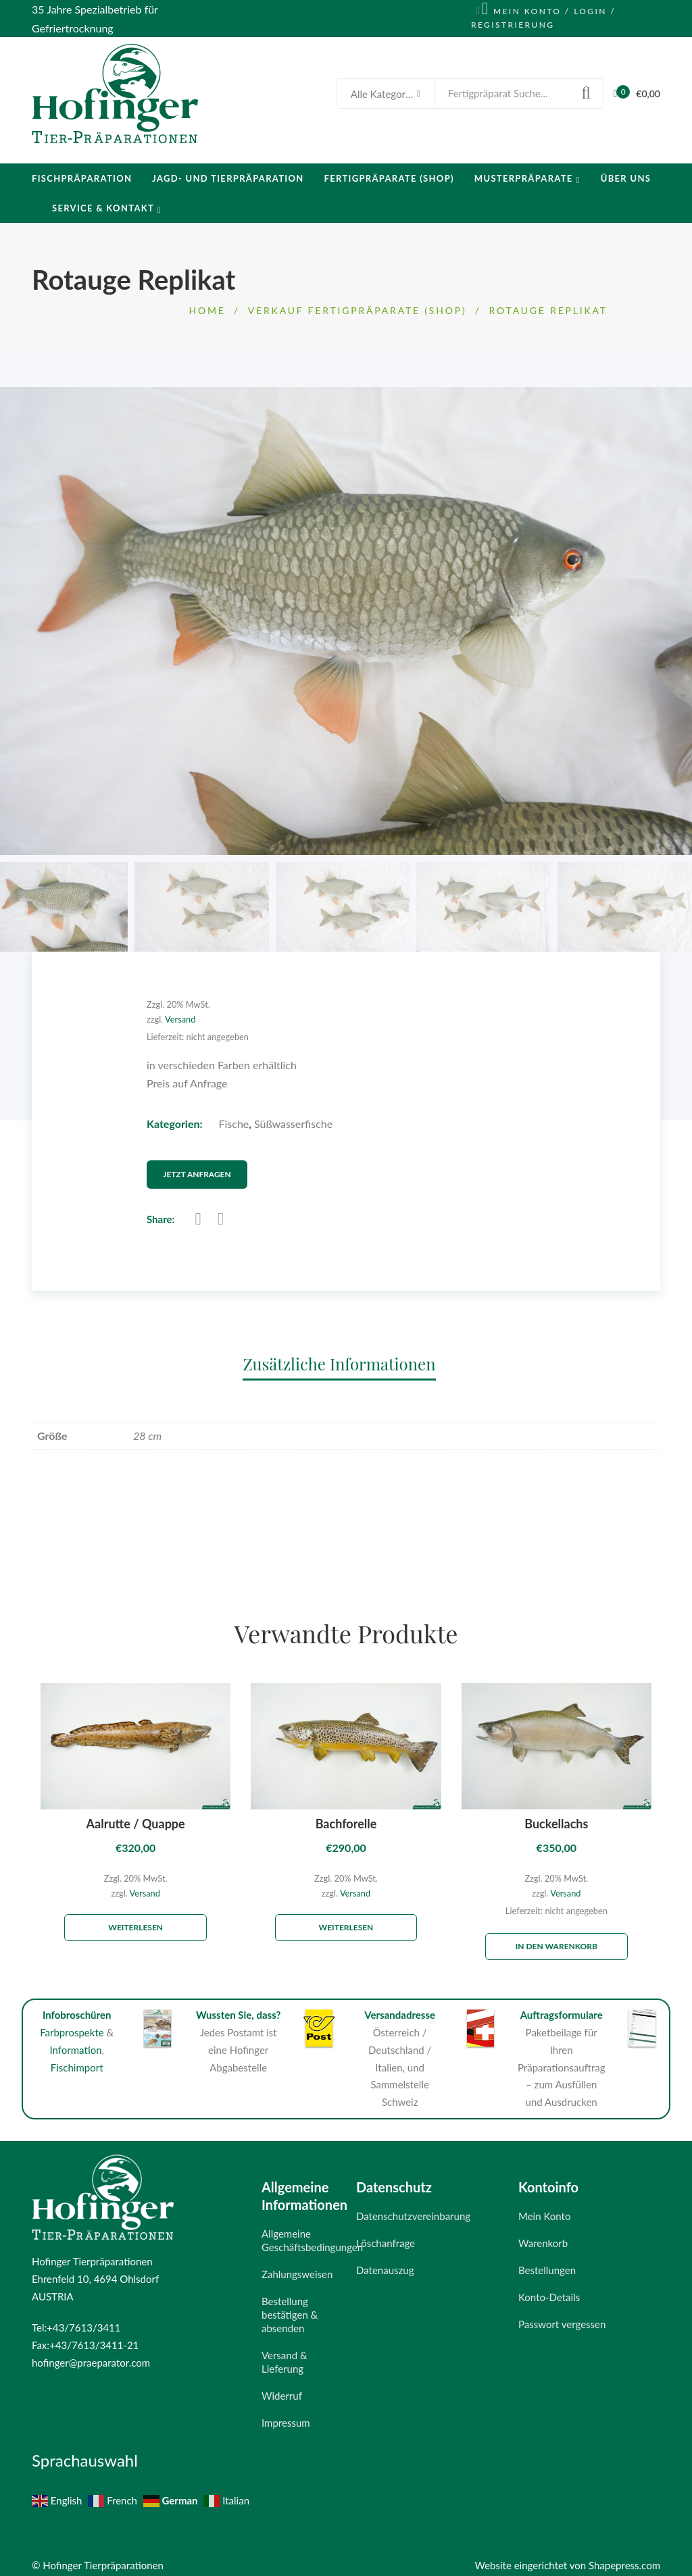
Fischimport (77, 2061)
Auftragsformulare (561, 2008)
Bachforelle (346, 1816)
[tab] (346, 1356)
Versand (180, 1019)
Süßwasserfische (293, 1123)
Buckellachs (556, 1816)
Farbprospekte (72, 2025)
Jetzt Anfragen (210, 1167)
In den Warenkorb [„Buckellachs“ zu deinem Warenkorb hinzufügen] (556, 1939)
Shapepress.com (624, 2558)
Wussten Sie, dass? (238, 2008)
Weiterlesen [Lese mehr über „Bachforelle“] (346, 1920)
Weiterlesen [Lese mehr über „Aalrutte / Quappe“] (135, 1920)
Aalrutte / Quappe (135, 1816)
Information (75, 2043)
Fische (234, 1123)
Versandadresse (399, 2008)
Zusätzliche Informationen (339, 1357)
